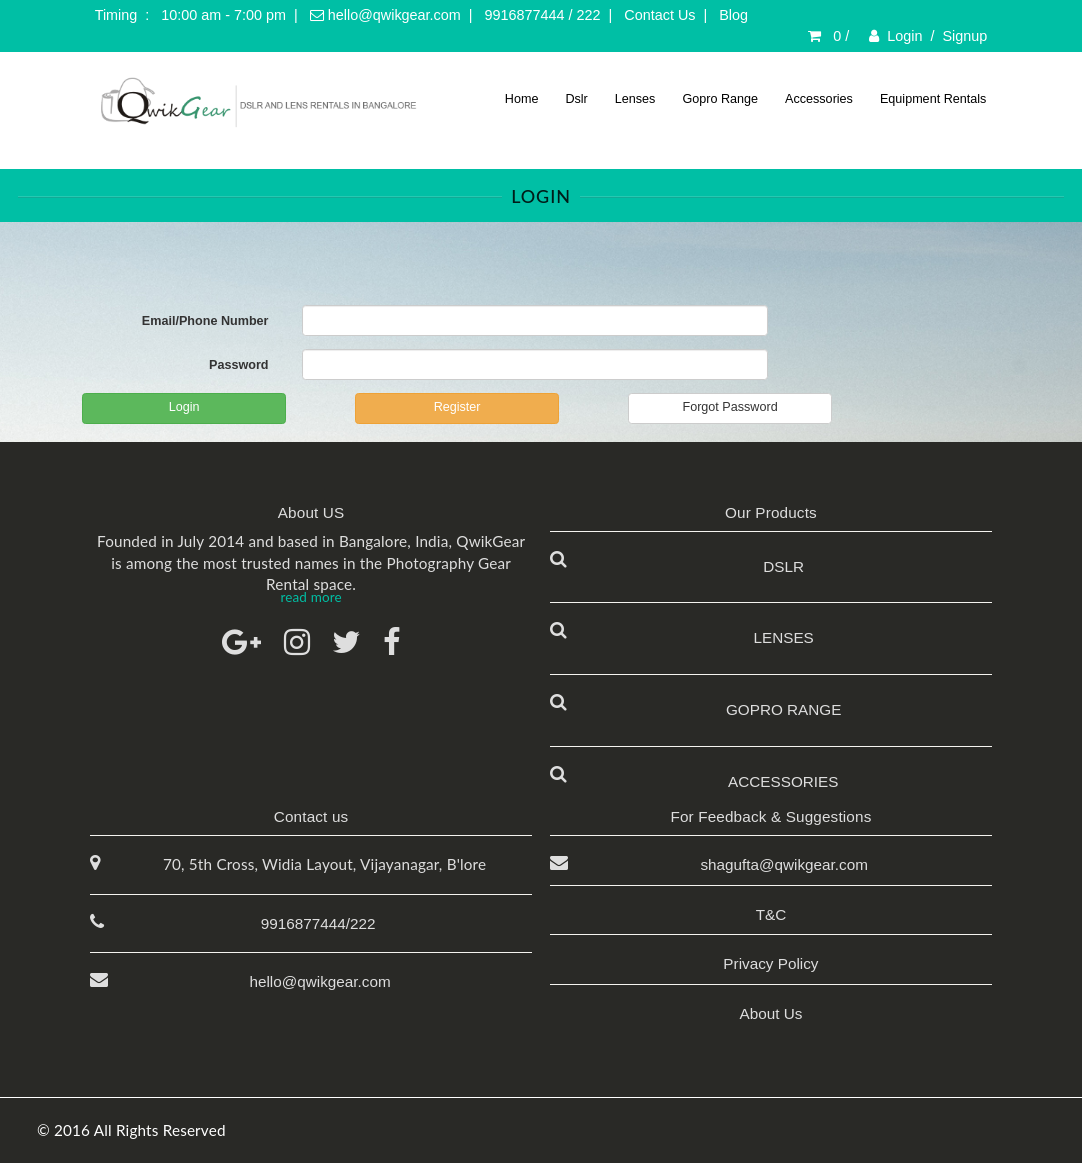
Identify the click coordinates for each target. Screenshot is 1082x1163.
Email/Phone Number (205, 321)
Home (522, 99)
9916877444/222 (318, 923)
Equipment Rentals (933, 99)
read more (310, 597)
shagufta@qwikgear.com (780, 864)
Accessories (819, 99)
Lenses (635, 99)
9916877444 (525, 15)
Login (904, 36)
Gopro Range (720, 99)
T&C (771, 914)
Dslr (576, 99)
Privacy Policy (770, 963)
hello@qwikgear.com (385, 15)
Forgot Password (729, 407)
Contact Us (659, 15)
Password (239, 365)
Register (457, 407)
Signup (965, 36)
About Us (770, 1013)
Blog (733, 15)
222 (589, 15)
